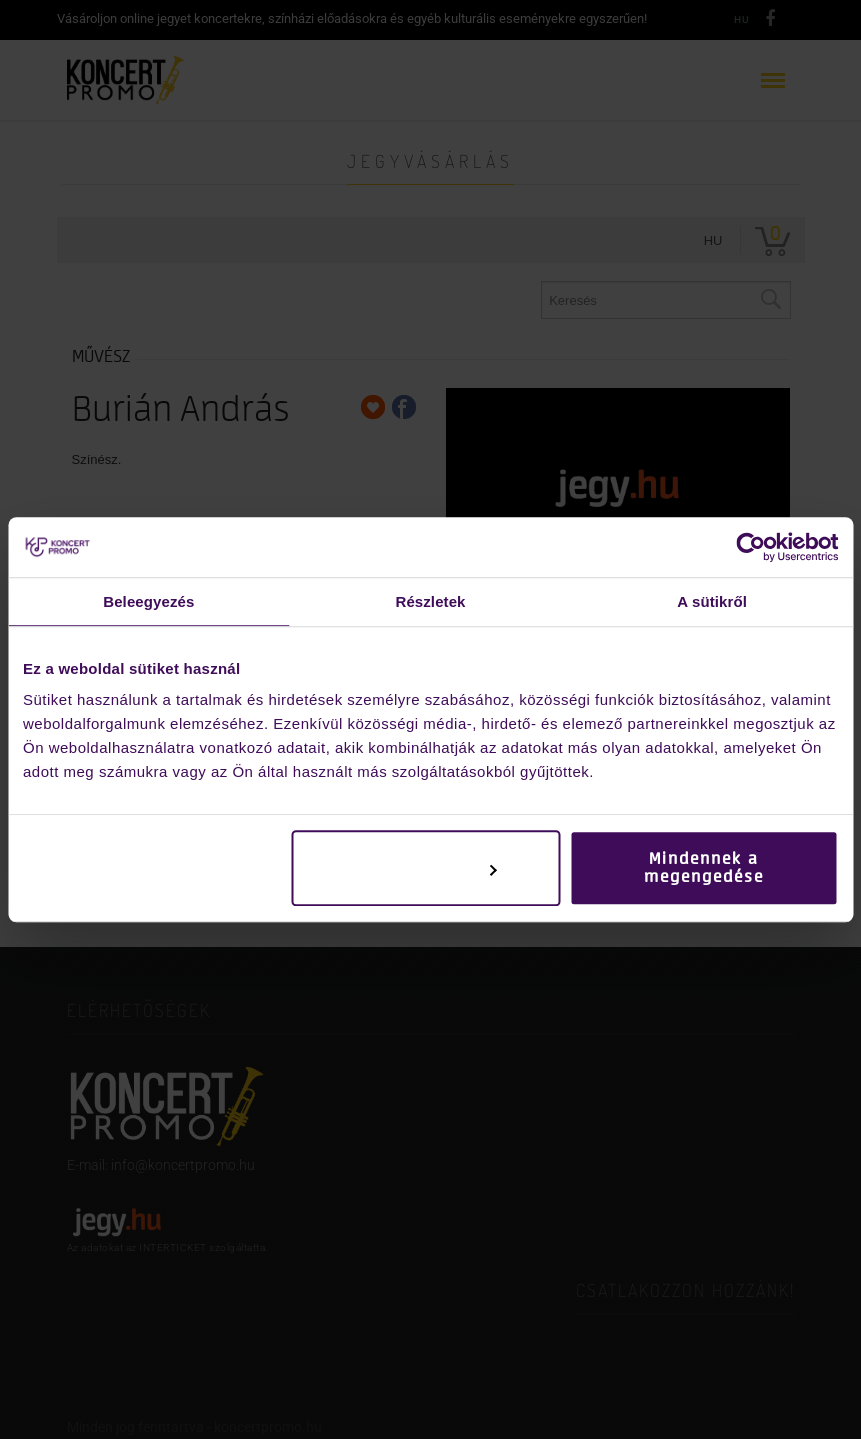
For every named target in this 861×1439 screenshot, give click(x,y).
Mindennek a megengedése (704, 868)
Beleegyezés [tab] (148, 601)
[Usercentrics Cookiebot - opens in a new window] (750, 547)
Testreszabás (426, 868)
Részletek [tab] (430, 601)
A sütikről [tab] (712, 601)
